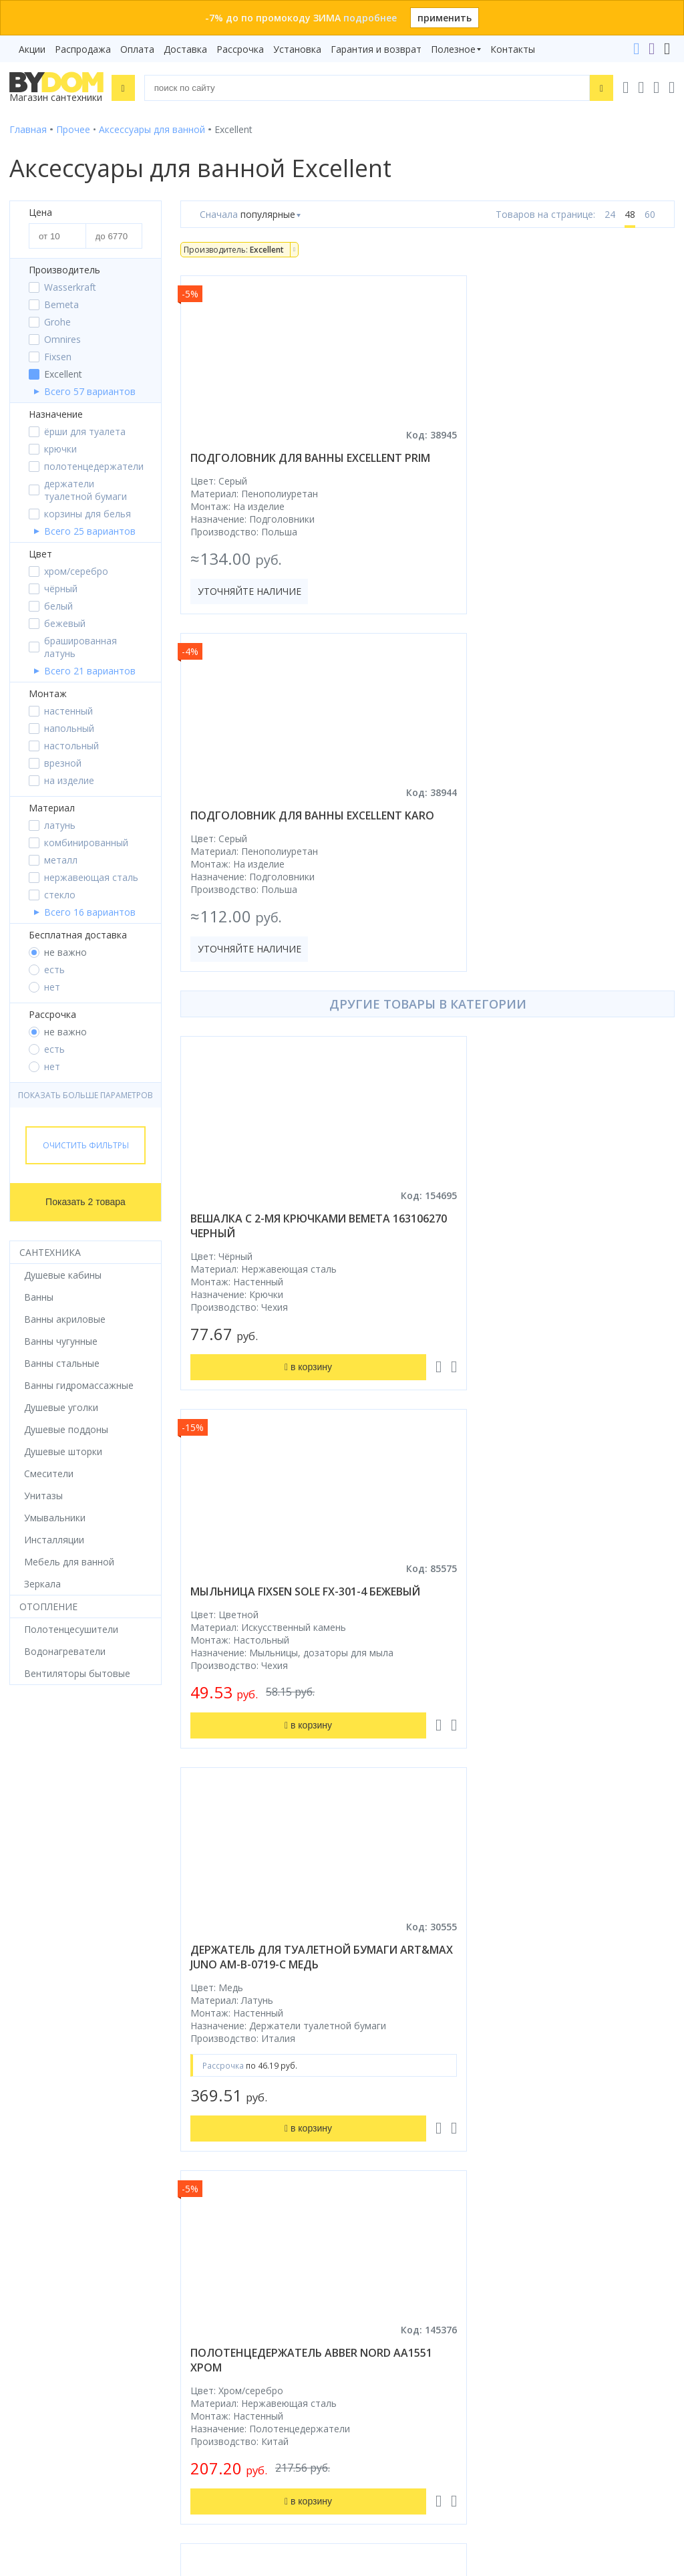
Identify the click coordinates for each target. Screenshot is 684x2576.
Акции (32, 49)
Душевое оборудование (64, 1940)
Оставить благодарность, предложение (442, 2426)
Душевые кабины (48, 1959)
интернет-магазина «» (120, 2144)
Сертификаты (382, 2090)
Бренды (368, 1940)
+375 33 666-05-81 (398, 2231)
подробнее (370, 17)
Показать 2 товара (85, 1201)
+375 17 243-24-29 (398, 2250)
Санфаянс (31, 2034)
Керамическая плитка (58, 2053)
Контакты (512, 49)
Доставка (185, 49)
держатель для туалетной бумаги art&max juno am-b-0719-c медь (293, 1256)
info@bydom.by (391, 2287)
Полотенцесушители (56, 2071)
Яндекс (195, 2156)
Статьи (367, 2109)
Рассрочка (240, 49)
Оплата (137, 49)
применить (444, 17)
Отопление (48, 1606)
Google (154, 2156)
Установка (297, 49)
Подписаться (171, 2437)
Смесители (34, 1996)
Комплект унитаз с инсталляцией (85, 2127)
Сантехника (50, 1252)
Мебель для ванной (54, 2015)
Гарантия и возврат (376, 49)
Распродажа (83, 49)
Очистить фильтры (86, 1145)
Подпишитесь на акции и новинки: (94, 2369)
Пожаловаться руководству (415, 2442)
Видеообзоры (383, 2127)
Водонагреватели (50, 2090)
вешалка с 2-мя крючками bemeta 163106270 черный (290, 883)
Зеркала (27, 2109)
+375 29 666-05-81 (365, 2212)
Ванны (24, 1978)
